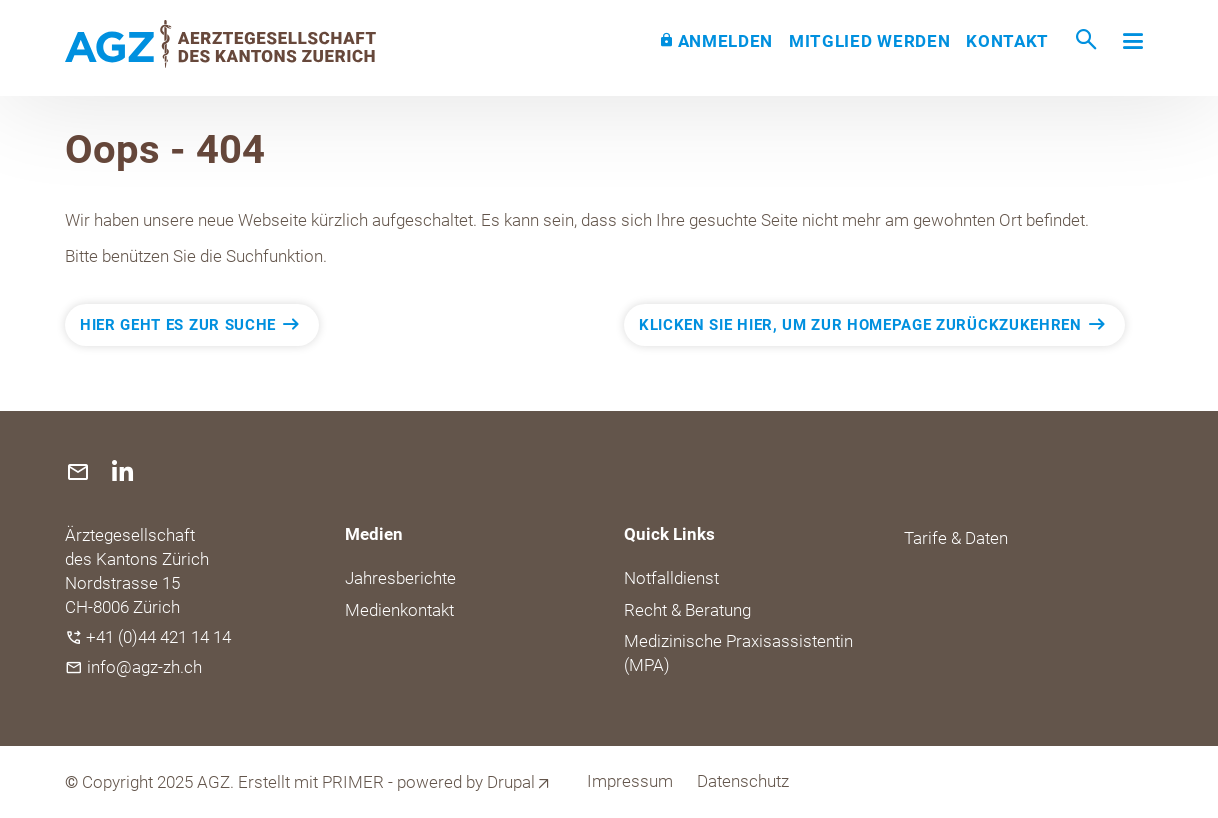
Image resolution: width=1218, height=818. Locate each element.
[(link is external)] (123, 472)
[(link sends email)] (81, 472)
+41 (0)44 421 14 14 (158, 637)
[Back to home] (221, 44)
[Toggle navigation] (1133, 41)
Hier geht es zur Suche (178, 325)
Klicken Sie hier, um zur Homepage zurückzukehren (860, 325)
